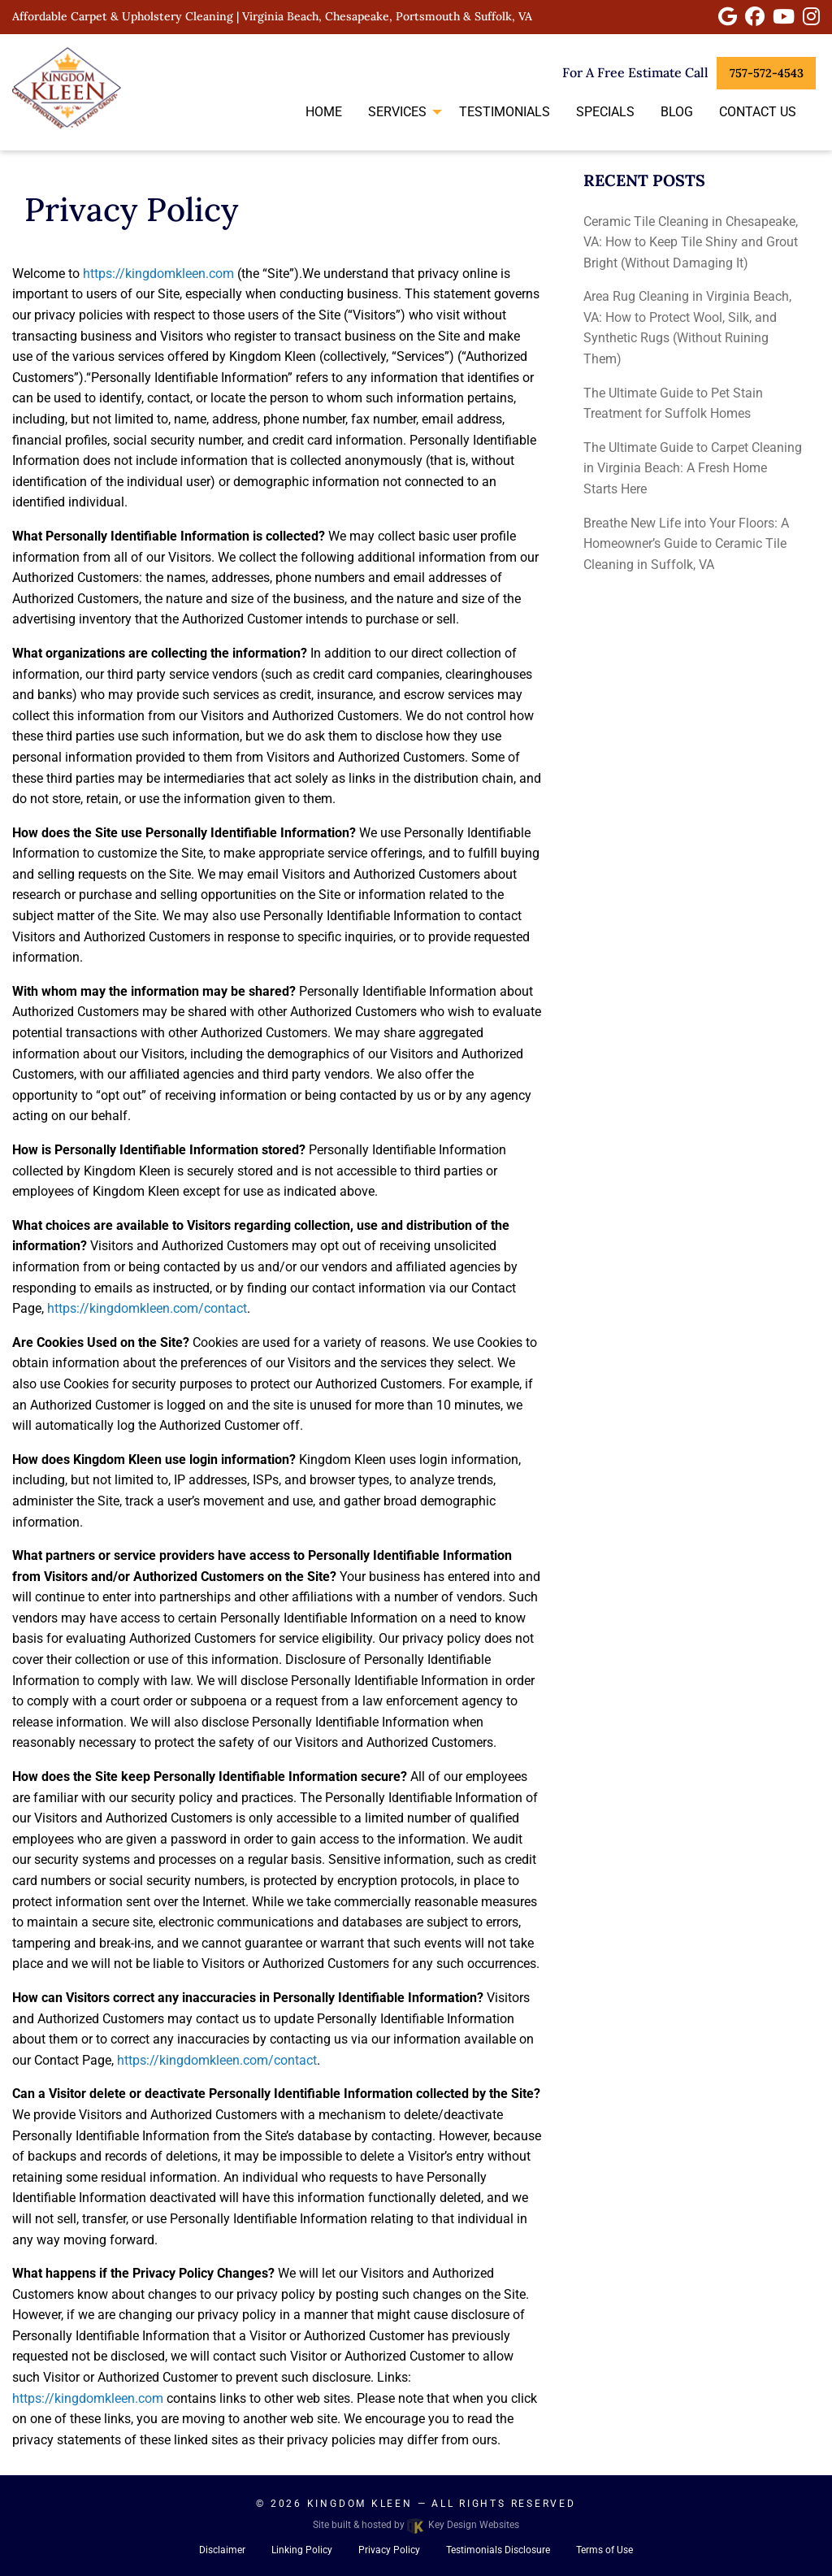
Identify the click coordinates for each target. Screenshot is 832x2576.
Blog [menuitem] (677, 111)
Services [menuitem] (397, 111)
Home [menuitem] (324, 111)
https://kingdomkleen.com (158, 273)
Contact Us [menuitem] (757, 111)
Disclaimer (222, 2550)
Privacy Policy (389, 2550)
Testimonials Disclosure (498, 2550)
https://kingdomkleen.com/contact (147, 1308)
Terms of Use (604, 2550)
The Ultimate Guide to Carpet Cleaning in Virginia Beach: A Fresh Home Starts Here (692, 468)
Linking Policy (301, 2550)
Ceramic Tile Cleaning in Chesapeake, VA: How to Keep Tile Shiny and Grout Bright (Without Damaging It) (690, 242)
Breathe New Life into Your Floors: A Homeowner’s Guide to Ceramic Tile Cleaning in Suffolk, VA (686, 543)
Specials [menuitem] (605, 111)
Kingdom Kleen (360, 2503)
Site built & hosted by (416, 2524)
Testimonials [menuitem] (504, 111)
